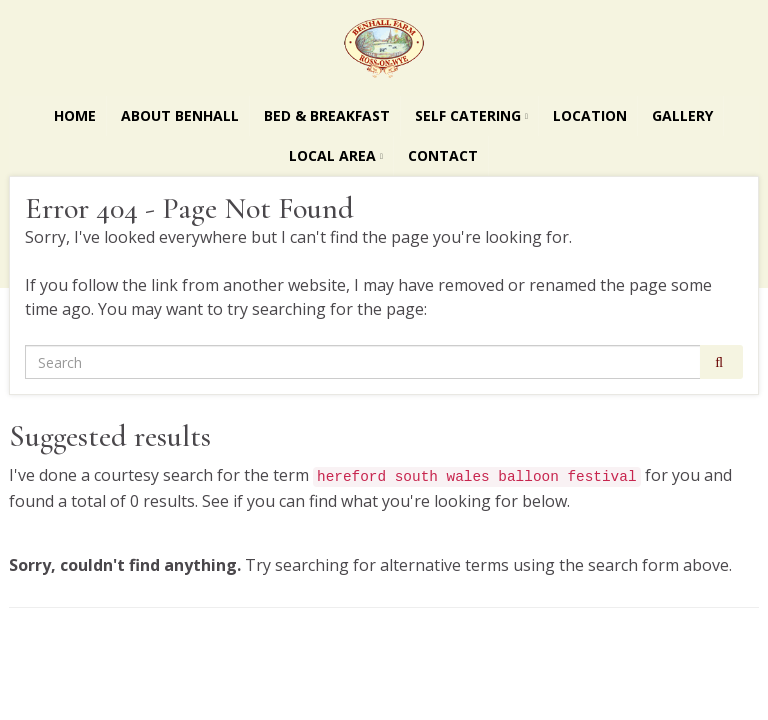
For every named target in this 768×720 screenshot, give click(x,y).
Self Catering (471, 115)
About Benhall (180, 115)
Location (590, 115)
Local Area (336, 155)
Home (75, 115)
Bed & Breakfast (327, 115)
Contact (443, 155)
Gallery (682, 115)
